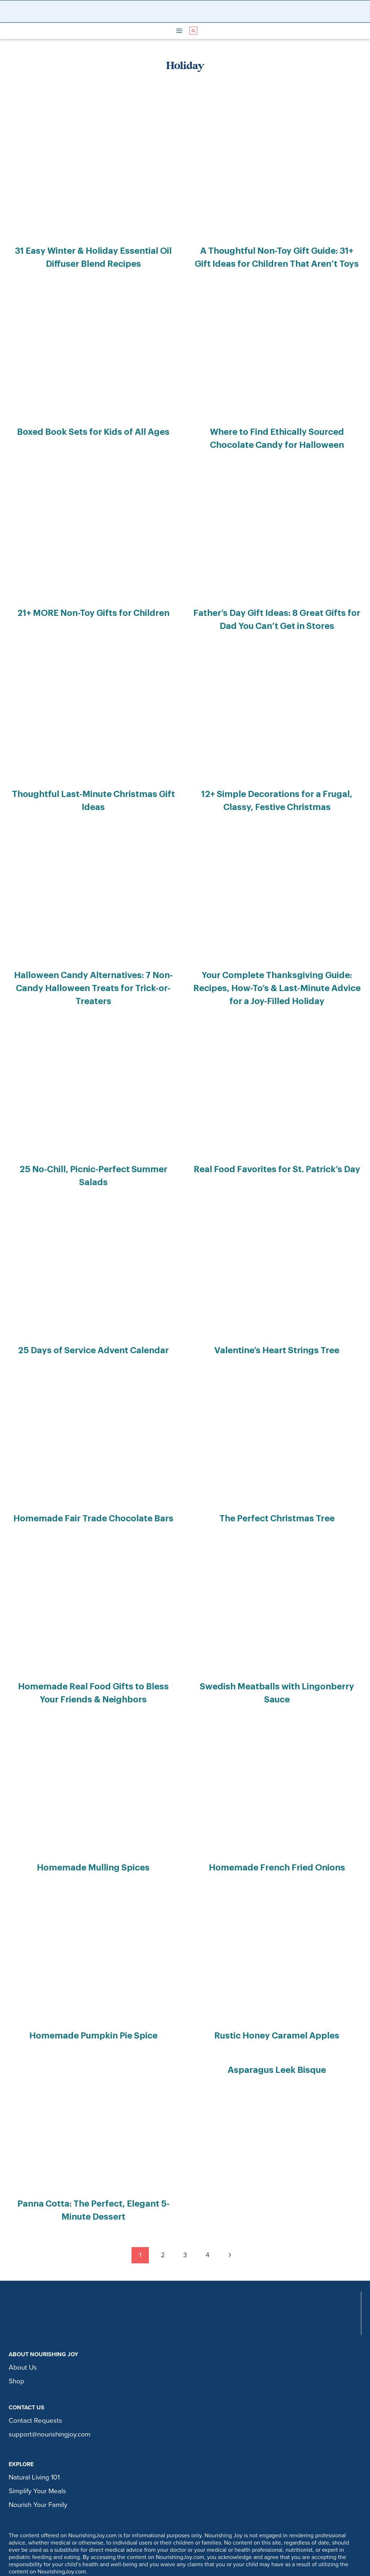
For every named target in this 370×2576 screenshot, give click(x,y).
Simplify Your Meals (37, 2435)
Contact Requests (35, 2364)
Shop (16, 2325)
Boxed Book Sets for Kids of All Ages (93, 426)
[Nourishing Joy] (187, 11)
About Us (23, 2311)
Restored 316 (250, 2567)
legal (236, 2546)
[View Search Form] (193, 31)
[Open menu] (179, 31)
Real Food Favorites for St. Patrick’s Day (277, 1144)
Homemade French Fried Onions (277, 1818)
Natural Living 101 (34, 2421)
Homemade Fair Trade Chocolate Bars (93, 1476)
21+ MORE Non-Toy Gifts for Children (93, 603)
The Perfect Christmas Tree (277, 1476)
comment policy (198, 2546)
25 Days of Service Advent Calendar (93, 1310)
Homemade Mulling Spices (93, 1818)
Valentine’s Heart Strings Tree (277, 1310)
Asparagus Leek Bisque (277, 2016)
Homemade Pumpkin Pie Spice (93, 1984)
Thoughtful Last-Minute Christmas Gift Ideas (93, 780)
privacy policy (147, 2546)
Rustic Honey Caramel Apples (276, 1984)
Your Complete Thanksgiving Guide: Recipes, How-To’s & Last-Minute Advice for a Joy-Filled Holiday (276, 967)
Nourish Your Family (38, 2448)
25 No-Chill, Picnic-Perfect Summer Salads (93, 1144)
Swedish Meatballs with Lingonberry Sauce (277, 1642)
